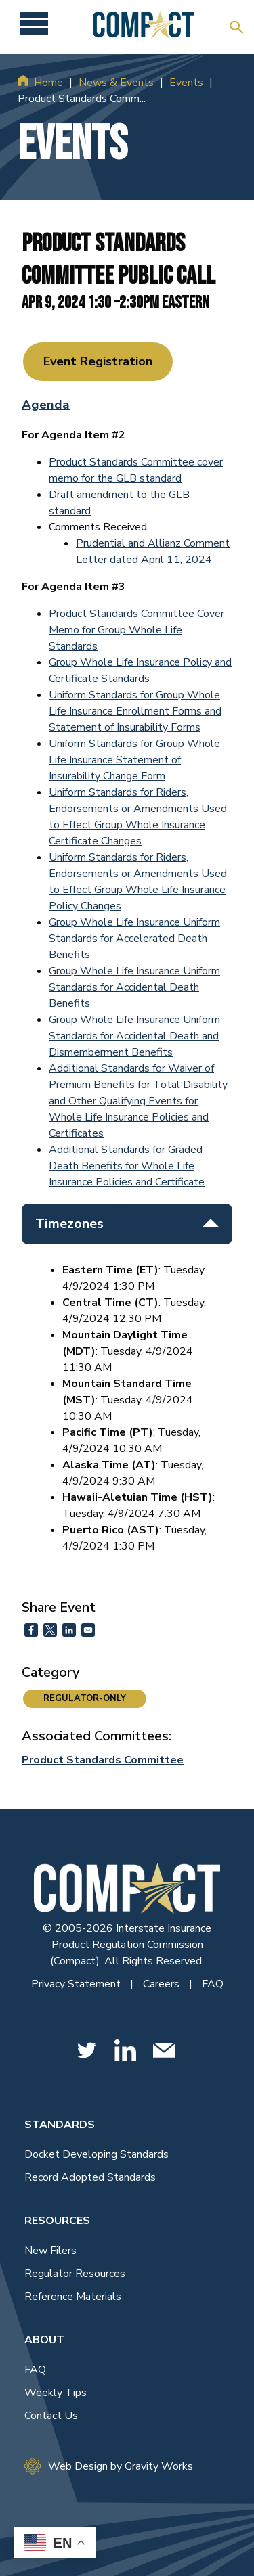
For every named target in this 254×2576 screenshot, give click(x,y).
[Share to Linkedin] (69, 1630)
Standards (59, 2124)
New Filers (50, 2250)
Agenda (46, 404)
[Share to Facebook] (31, 1630)
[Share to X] (50, 1630)
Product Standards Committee (103, 1760)
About (44, 2339)
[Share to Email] (88, 1630)
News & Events (116, 82)
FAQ (213, 1983)
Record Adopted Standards (90, 2177)
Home (48, 82)
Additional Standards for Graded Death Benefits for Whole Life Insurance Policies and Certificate (127, 1166)
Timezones (127, 1224)
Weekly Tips (55, 2392)
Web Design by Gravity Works (108, 2466)
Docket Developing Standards (96, 2154)
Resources (57, 2220)
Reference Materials (72, 2296)
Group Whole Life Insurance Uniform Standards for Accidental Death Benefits (134, 987)
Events (186, 82)
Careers (162, 1983)
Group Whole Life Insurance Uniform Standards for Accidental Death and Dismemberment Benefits (134, 1036)
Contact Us (51, 2415)
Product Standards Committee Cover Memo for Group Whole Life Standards (136, 630)
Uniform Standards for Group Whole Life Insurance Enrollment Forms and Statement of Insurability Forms (135, 711)
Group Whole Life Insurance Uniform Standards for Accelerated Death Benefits (134, 938)
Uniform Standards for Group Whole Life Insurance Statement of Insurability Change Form (134, 760)
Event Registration (97, 361)
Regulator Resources (74, 2273)
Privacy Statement (77, 1983)
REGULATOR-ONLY (84, 1698)
